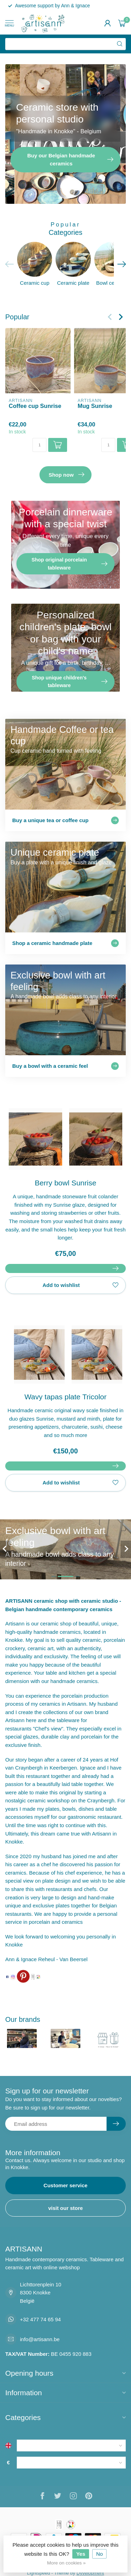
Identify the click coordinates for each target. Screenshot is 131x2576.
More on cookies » (66, 2563)
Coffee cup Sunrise (35, 406)
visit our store (65, 2208)
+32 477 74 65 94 (40, 2319)
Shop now (66, 474)
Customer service (66, 2185)
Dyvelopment (90, 2573)
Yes (80, 2554)
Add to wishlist (80, 1285)
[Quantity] (39, 445)
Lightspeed (38, 2573)
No (99, 2554)
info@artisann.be (40, 2339)
